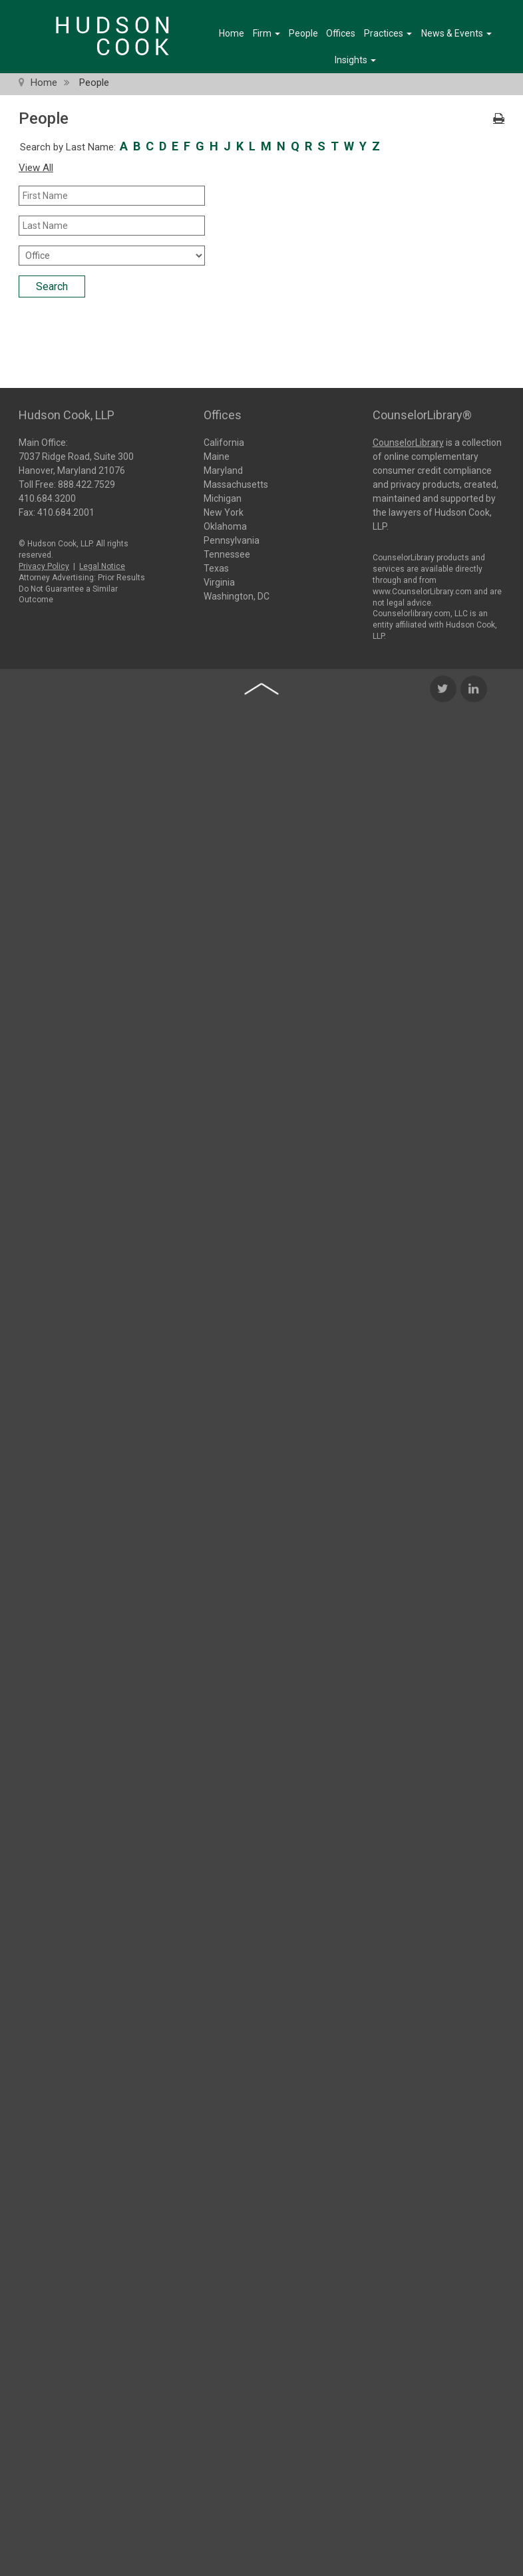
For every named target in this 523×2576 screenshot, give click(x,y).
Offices (340, 33)
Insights (355, 60)
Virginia (219, 582)
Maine (217, 456)
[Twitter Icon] (443, 836)
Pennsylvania (232, 540)
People (303, 33)
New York (224, 512)
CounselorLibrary (408, 441)
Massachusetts (236, 484)
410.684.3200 (47, 497)
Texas (216, 568)
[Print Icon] (498, 119)
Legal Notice (102, 565)
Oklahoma (225, 526)
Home (231, 33)
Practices (388, 33)
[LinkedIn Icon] (473, 836)
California (224, 442)
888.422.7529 (86, 483)
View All (36, 168)
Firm (266, 33)
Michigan (223, 498)
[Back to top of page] (261, 836)
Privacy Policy (44, 565)
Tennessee (227, 554)
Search (52, 286)
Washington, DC (236, 596)
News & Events (456, 33)
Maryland (223, 470)
